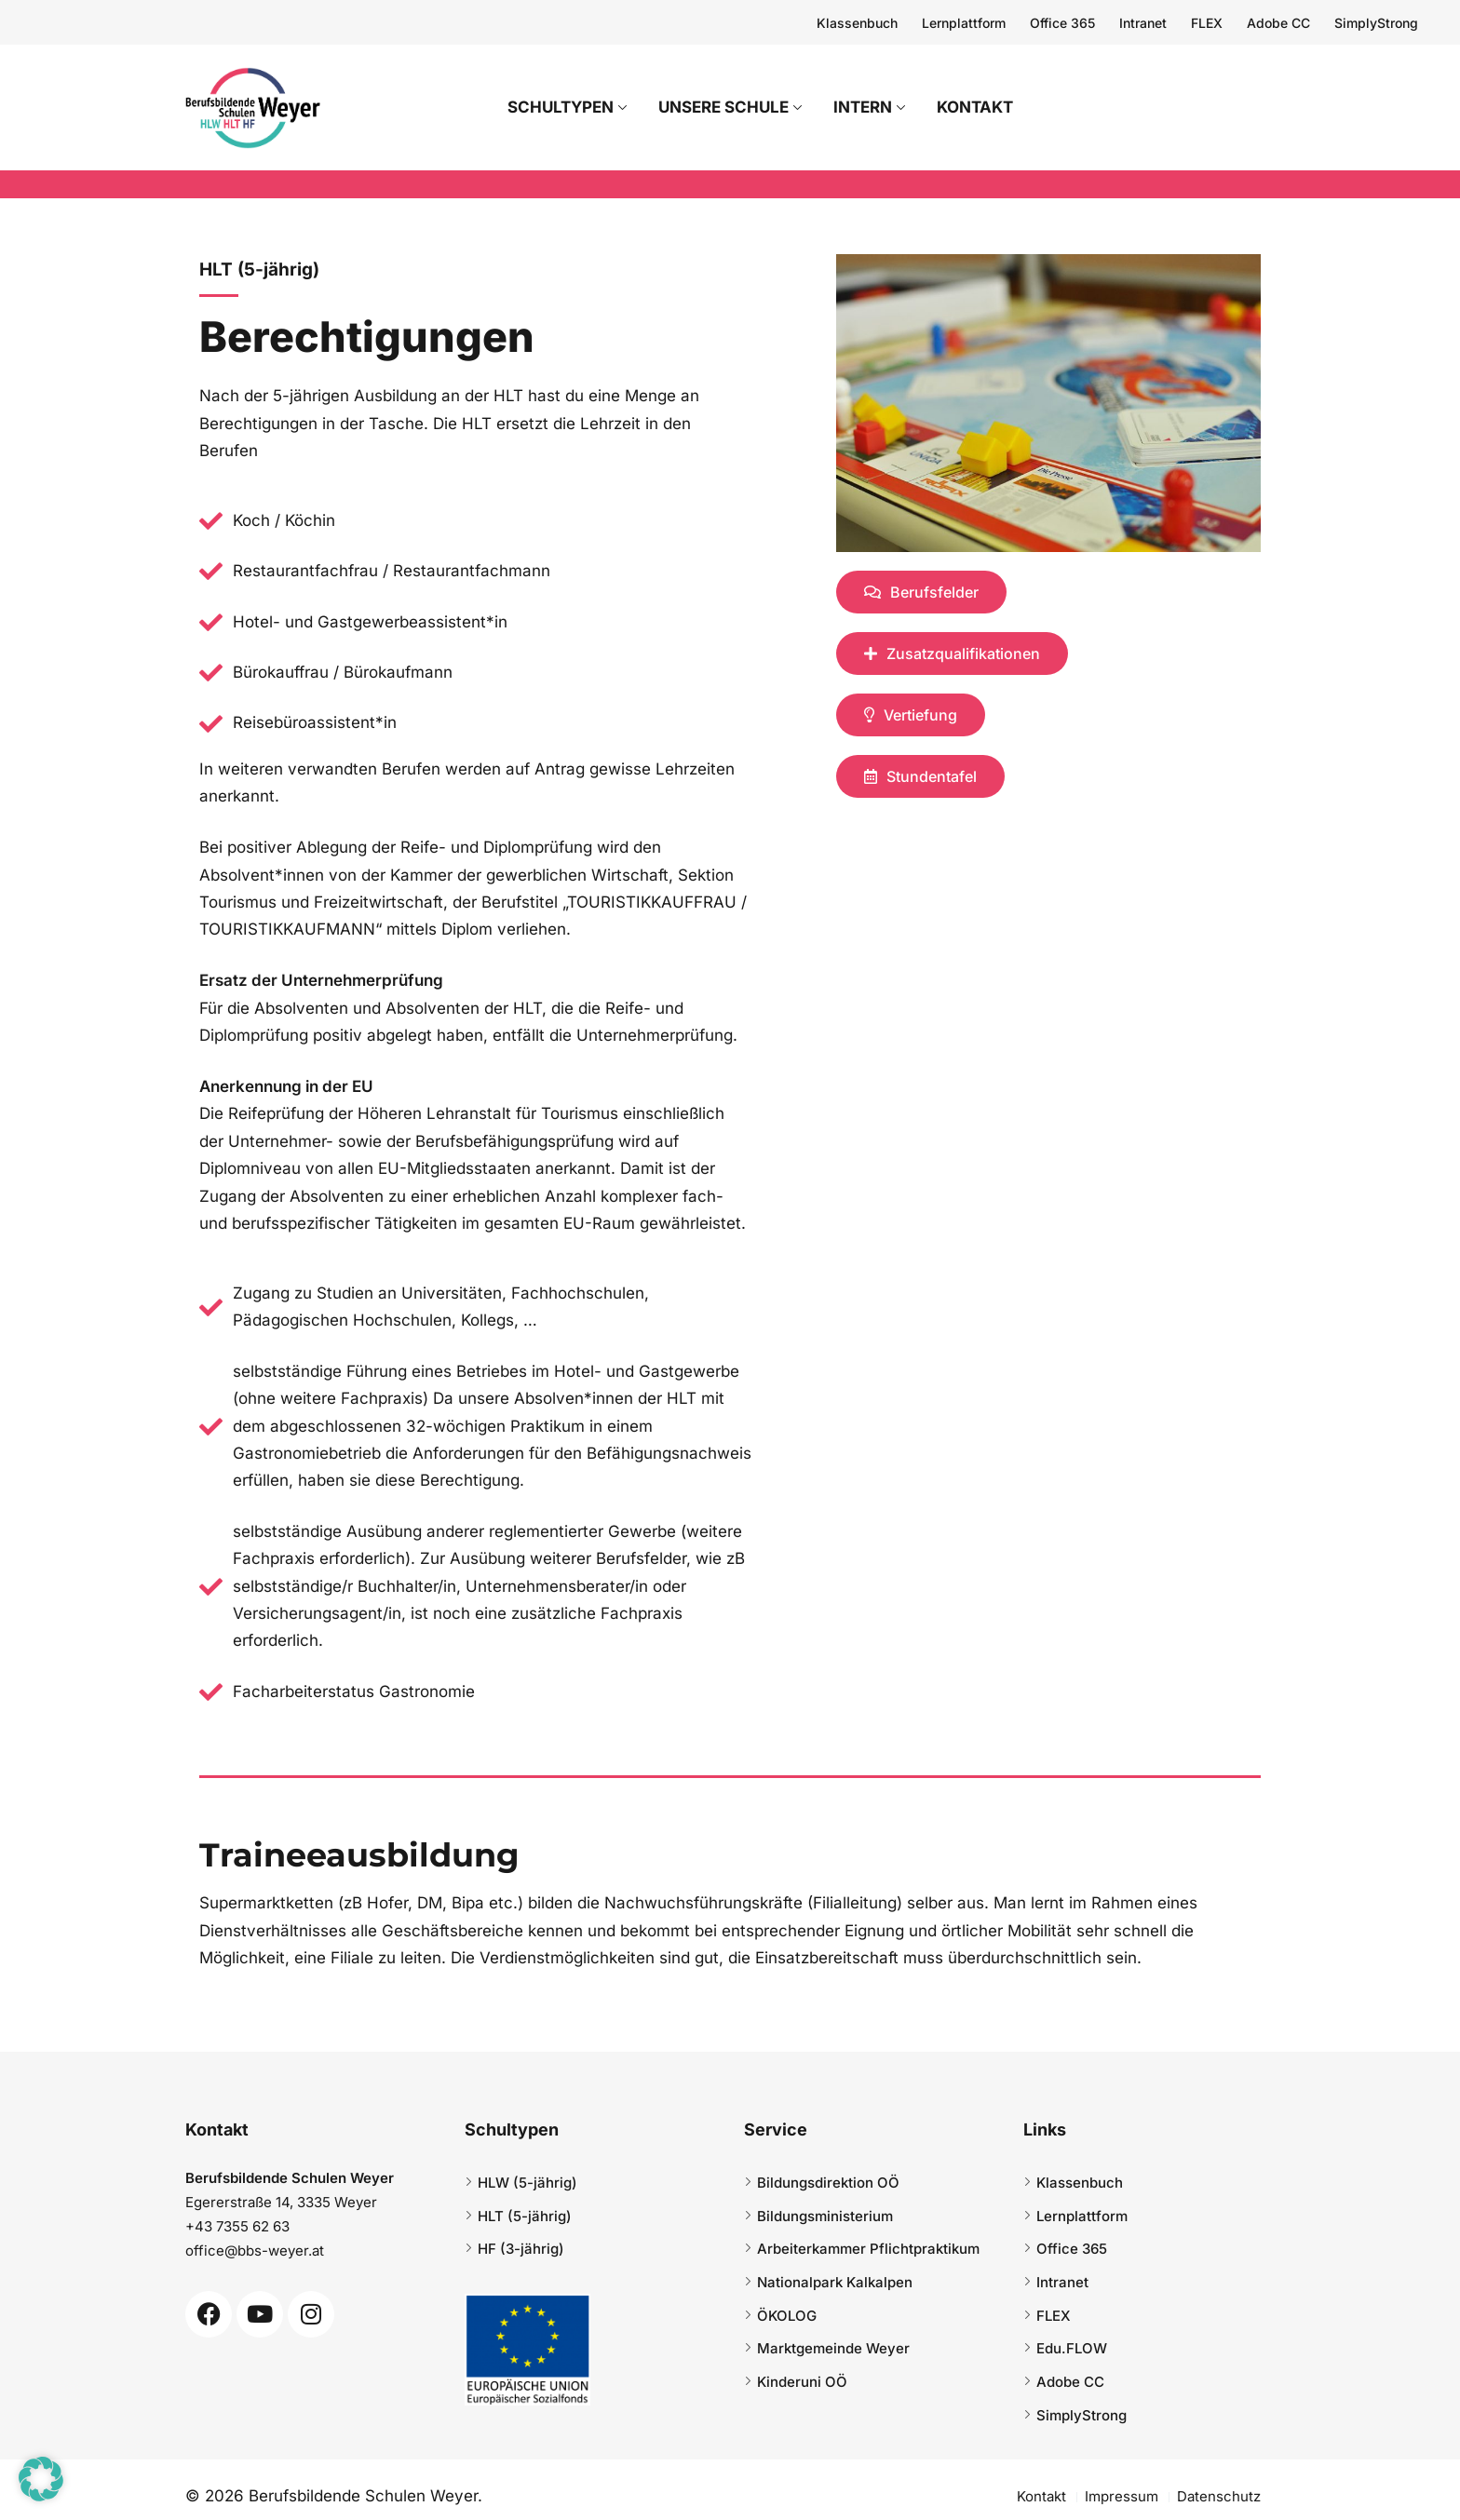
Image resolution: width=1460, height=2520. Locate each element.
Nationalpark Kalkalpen (834, 2282)
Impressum (1121, 2496)
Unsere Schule (747, 107)
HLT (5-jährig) (525, 2216)
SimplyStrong (1376, 23)
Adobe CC (1278, 23)
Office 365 (1062, 23)
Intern (887, 107)
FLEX (1207, 23)
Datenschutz (1219, 2496)
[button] (41, 2479)
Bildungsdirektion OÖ (828, 2182)
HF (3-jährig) (521, 2248)
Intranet (1143, 23)
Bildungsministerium (825, 2216)
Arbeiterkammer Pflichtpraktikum (868, 2248)
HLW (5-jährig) (527, 2182)
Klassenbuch (857, 23)
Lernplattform (964, 23)
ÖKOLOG (787, 2316)
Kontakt (992, 107)
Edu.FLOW (1071, 2348)
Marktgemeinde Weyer (833, 2348)
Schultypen (584, 107)
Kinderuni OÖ (802, 2382)
